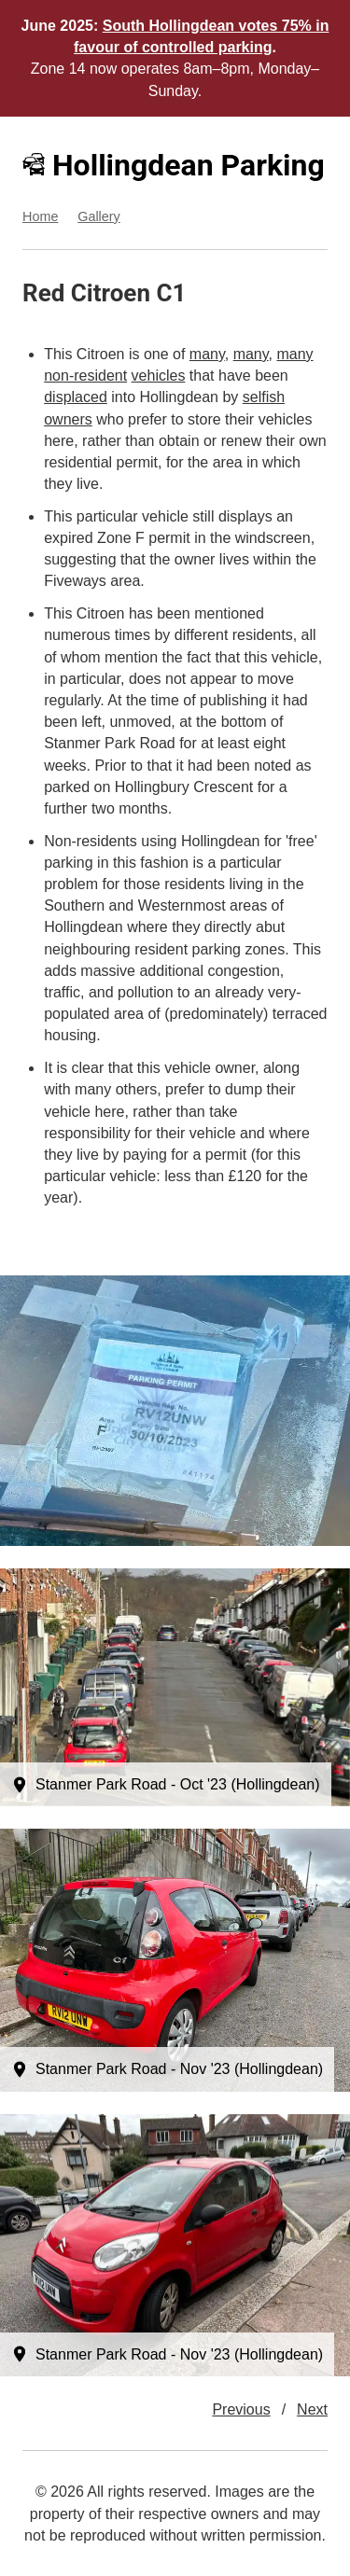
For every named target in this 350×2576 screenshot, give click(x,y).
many (207, 354)
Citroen (110, 293)
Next (312, 2409)
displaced (75, 397)
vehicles (159, 375)
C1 (171, 293)
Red (43, 293)
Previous (241, 2409)
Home (40, 216)
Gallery (98, 216)
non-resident (85, 375)
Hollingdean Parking (173, 165)
